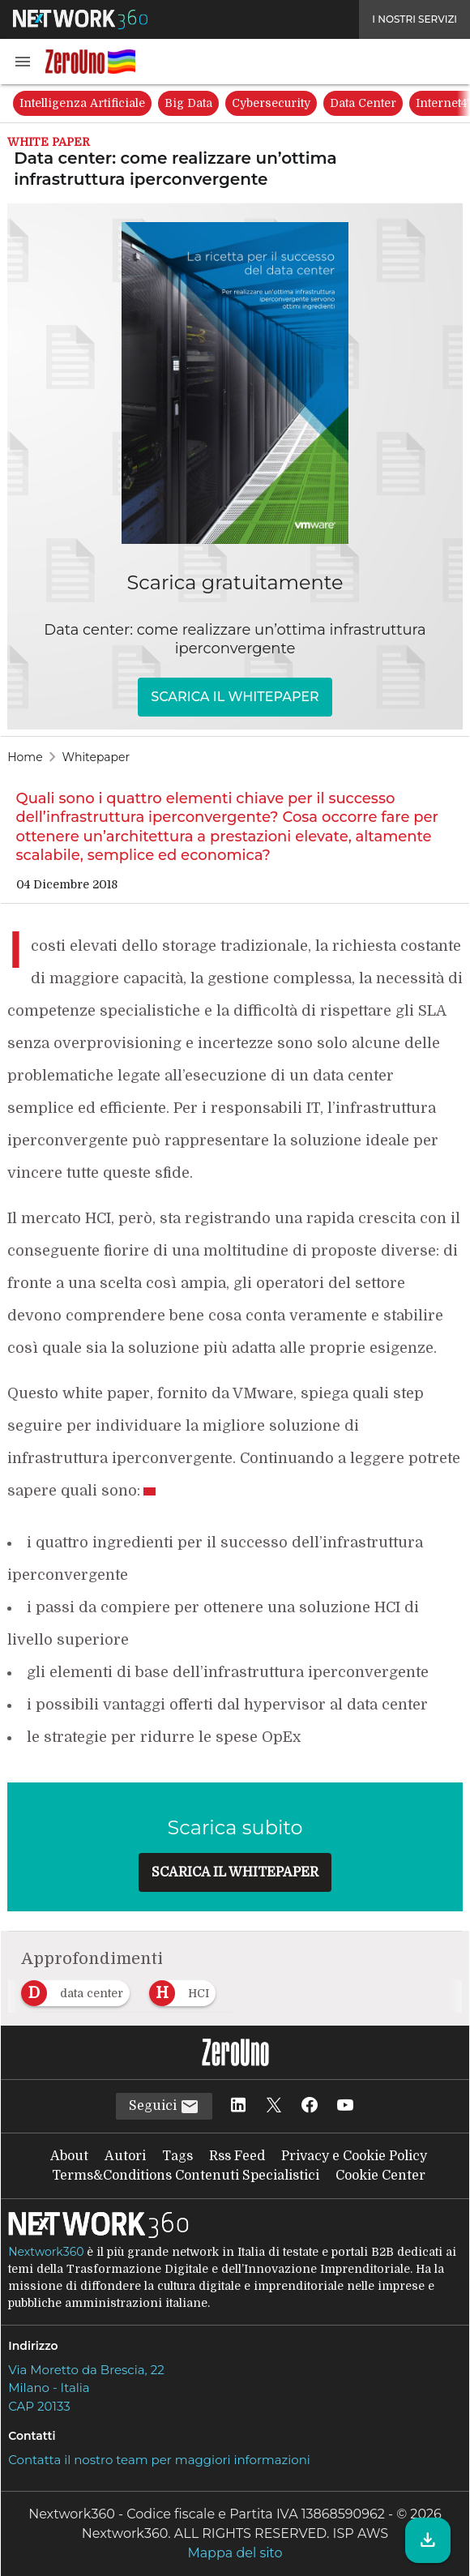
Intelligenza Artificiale (82, 102)
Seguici (164, 2106)
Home (24, 757)
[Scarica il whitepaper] (428, 2540)
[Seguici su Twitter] (274, 2106)
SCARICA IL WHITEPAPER (234, 696)
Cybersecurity (271, 102)
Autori (125, 2156)
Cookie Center (380, 2175)
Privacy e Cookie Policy (354, 2156)
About (69, 2156)
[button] (22, 61)
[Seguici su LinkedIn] (238, 2106)
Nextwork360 (45, 2251)
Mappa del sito (234, 2553)
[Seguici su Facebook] (309, 2106)
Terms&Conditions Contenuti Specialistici (185, 2175)
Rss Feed (237, 2156)
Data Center (363, 102)
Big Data (188, 102)
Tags (177, 2156)
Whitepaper (96, 757)
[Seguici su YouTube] (345, 2106)
